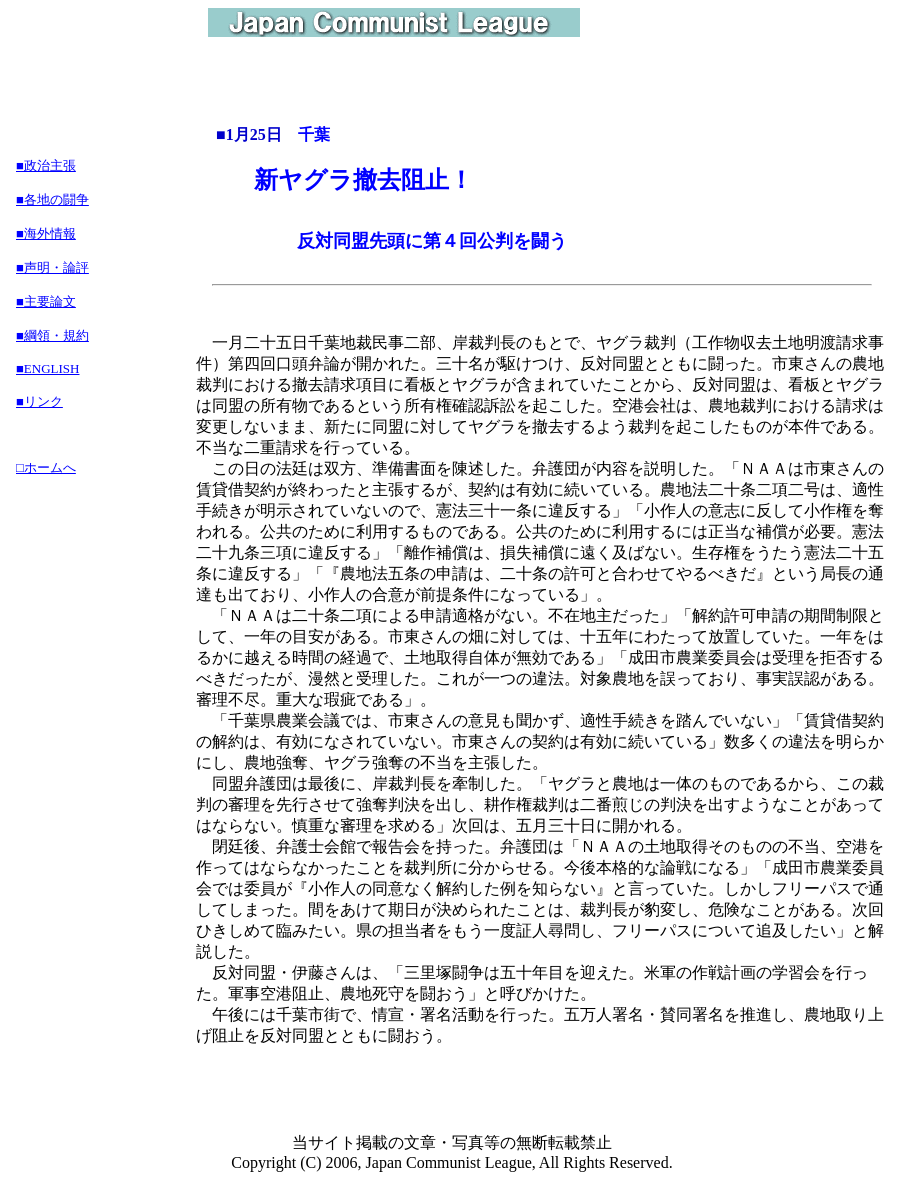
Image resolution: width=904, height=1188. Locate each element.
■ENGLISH (47, 368)
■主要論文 (46, 301)
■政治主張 (46, 165)
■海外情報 (46, 233)
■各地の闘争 (52, 199)
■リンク (39, 401)
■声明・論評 (52, 267)
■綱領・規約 (52, 335)
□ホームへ (46, 467)
